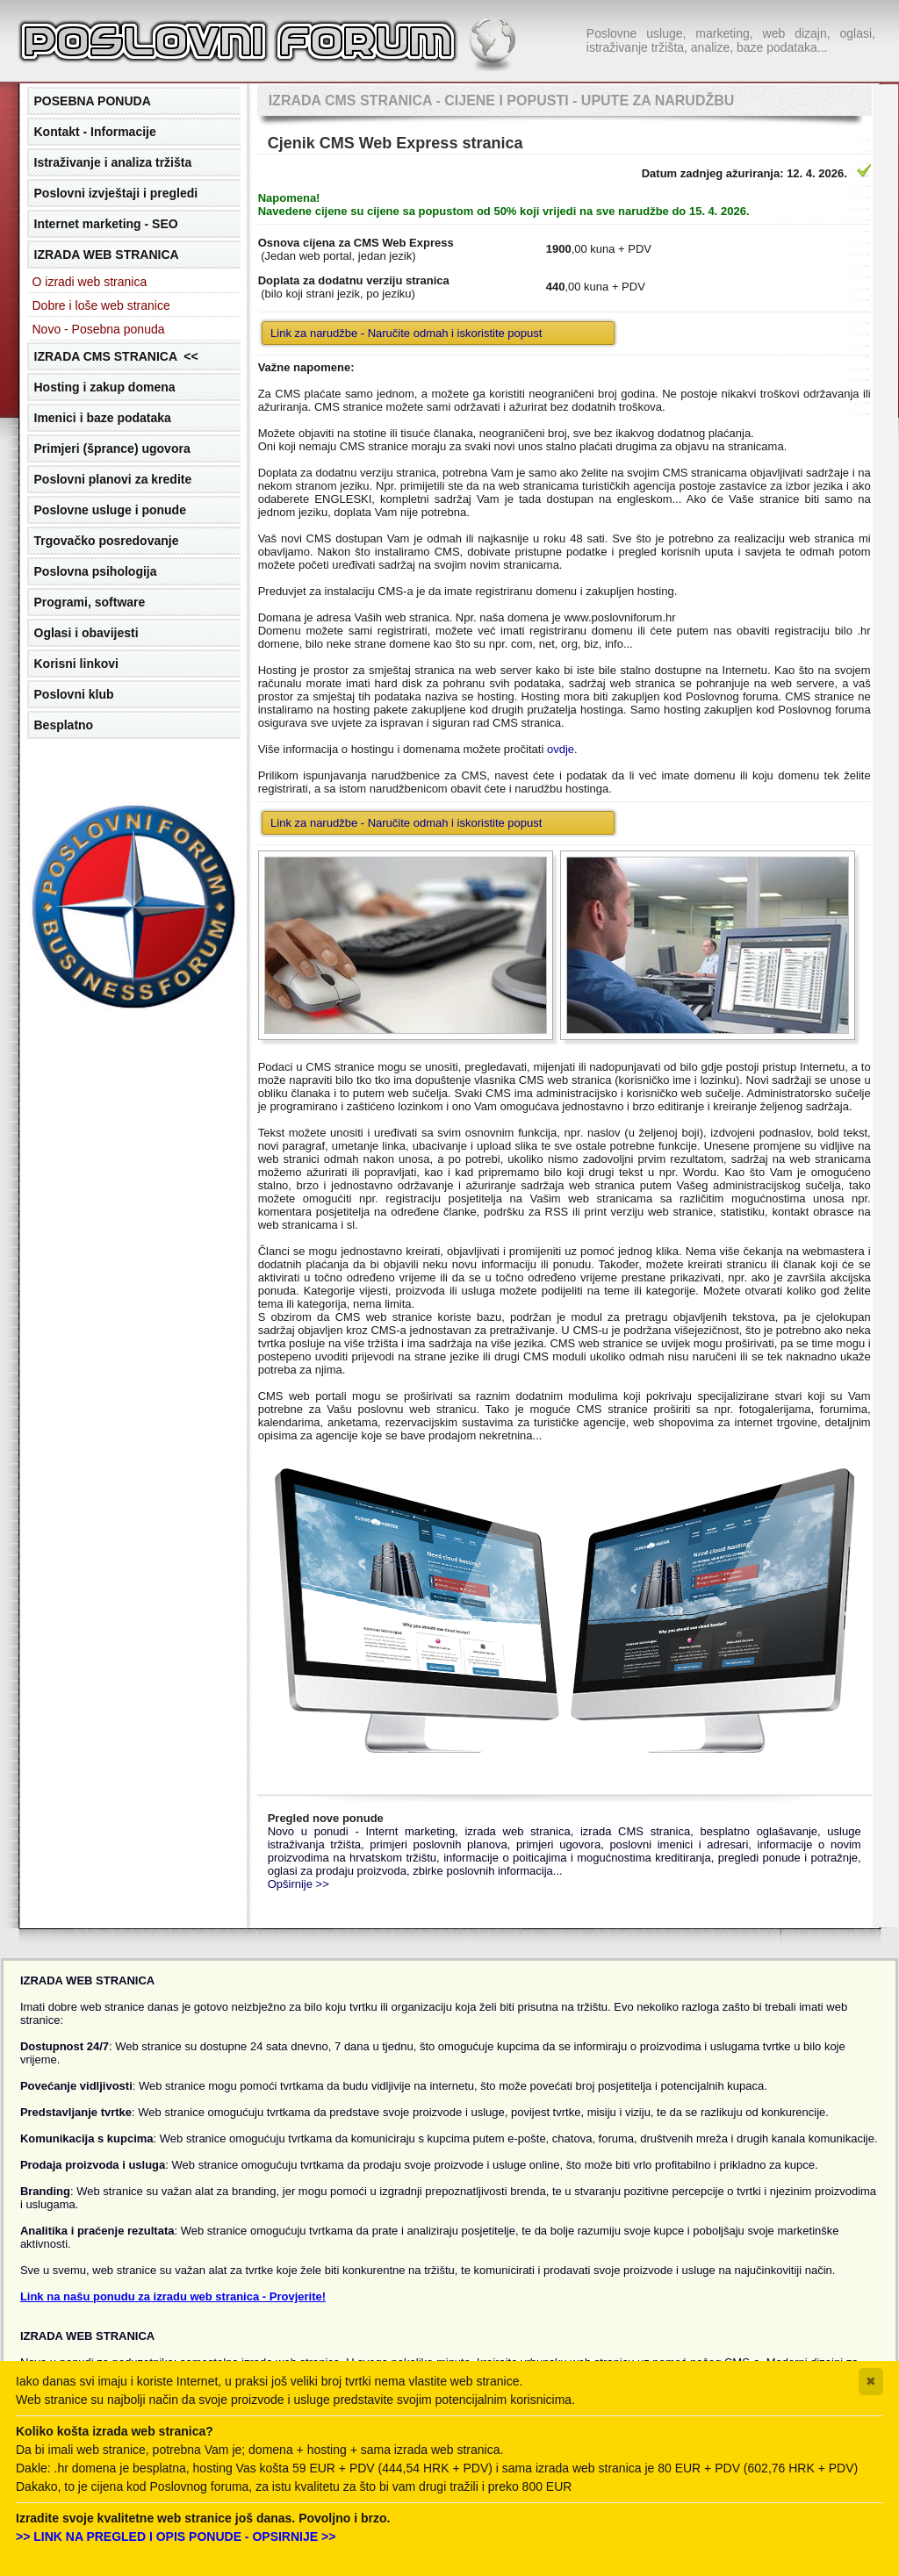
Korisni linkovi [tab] (76, 664)
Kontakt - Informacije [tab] (95, 132)
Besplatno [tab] (64, 725)
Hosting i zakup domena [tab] (105, 387)
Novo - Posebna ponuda (98, 329)
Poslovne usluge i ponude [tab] (110, 510)
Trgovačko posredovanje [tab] (106, 541)
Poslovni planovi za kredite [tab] (113, 479)
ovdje (560, 749)
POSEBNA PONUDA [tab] (92, 101)
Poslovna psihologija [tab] (95, 571)
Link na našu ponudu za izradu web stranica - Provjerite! (173, 2296)
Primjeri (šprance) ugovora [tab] (112, 448)
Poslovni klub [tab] (74, 694)
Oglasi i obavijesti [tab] (86, 633)
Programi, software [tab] (90, 602)
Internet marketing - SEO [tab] (106, 224)
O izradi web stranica (89, 282)
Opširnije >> (298, 1884)
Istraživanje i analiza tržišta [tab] (113, 162)
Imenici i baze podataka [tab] (102, 418)
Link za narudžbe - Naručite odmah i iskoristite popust (406, 333)
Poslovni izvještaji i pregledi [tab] (116, 193)
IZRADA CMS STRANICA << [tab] (116, 356)
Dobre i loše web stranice (101, 305)
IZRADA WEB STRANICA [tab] (106, 255)
